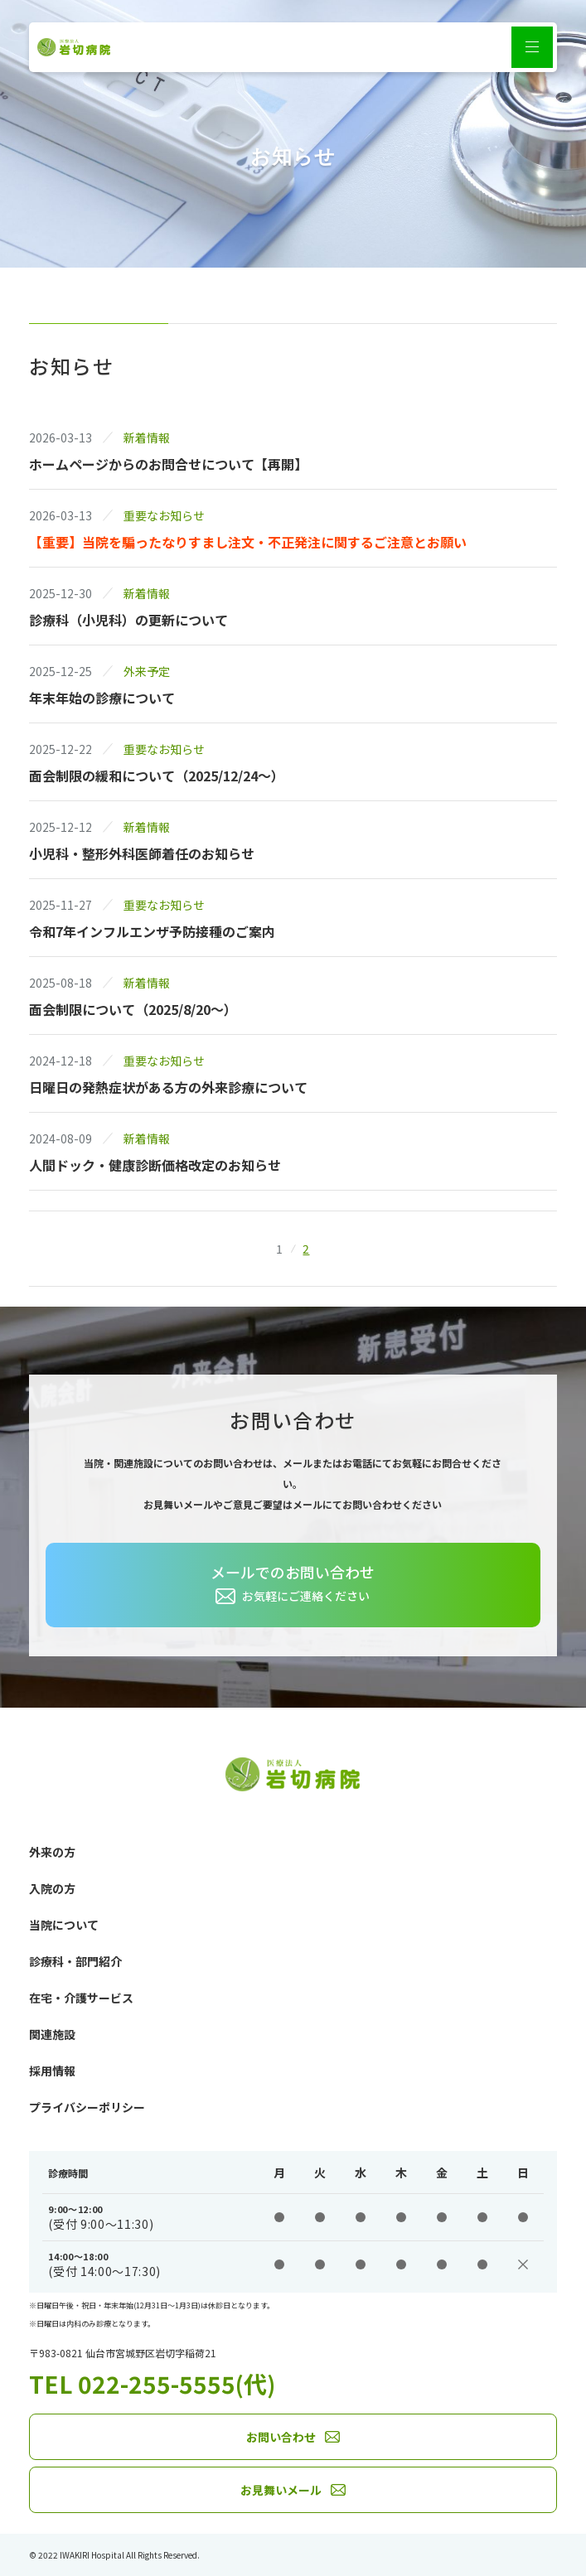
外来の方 (52, 1852)
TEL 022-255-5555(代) (152, 2383)
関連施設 (52, 2034)
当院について (64, 1924)
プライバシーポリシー (87, 2107)
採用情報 (52, 2070)
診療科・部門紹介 (75, 1961)
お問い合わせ (281, 2437)
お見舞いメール (281, 2490)
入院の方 (52, 1888)
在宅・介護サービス (81, 1997)
